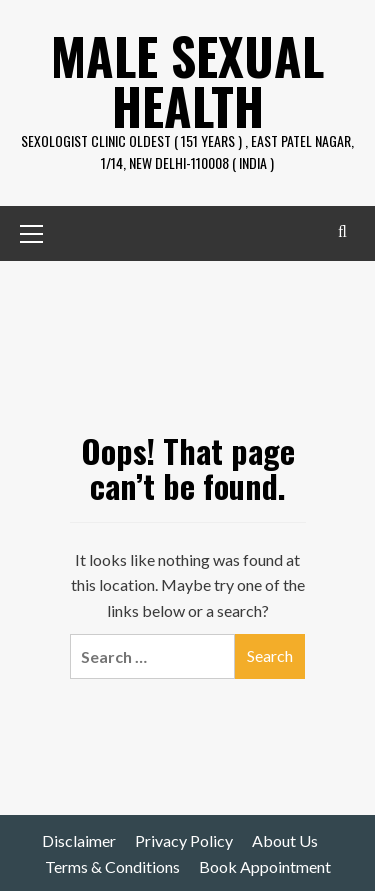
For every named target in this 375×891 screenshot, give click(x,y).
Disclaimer (79, 840)
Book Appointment (265, 866)
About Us (285, 840)
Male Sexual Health (187, 80)
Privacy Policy (184, 840)
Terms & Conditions (112, 866)
